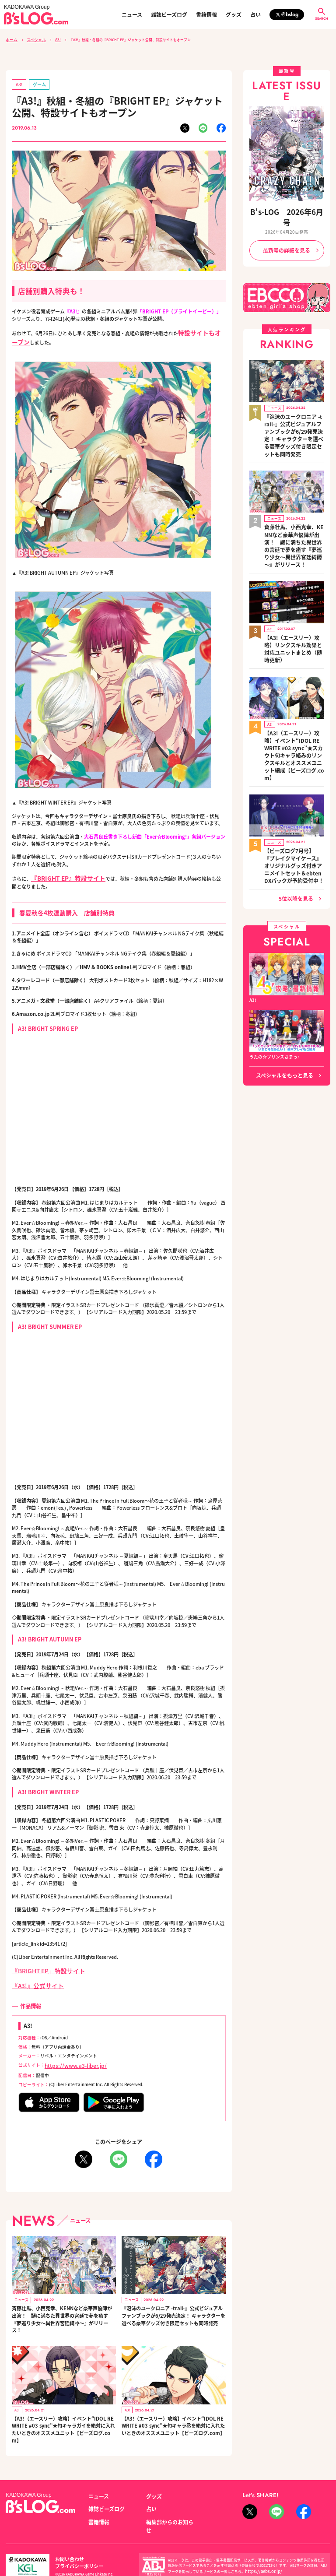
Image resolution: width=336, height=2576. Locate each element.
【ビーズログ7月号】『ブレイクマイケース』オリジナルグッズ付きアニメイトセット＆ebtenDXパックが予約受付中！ (294, 768)
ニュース (132, 14)
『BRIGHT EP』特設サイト (41, 1961)
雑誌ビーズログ (169, 14)
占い (255, 14)
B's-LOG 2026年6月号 (286, 210)
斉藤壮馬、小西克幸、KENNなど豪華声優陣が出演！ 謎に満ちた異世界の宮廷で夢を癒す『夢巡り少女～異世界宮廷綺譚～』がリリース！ (62, 2305)
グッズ (234, 14)
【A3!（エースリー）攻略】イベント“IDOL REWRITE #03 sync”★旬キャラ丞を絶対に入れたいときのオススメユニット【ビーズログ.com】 (173, 2411)
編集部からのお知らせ (168, 2504)
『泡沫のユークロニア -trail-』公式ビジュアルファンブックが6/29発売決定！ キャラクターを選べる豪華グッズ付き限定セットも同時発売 (173, 2301)
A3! (52, 39)
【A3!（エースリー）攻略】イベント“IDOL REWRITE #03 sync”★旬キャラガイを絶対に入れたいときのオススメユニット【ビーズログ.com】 (63, 2415)
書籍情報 (206, 14)
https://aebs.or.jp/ (259, 2544)
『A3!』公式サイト (32, 1975)
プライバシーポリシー (110, 2535)
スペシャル (33, 39)
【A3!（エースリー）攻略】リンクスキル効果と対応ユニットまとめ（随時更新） (294, 587)
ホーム (11, 39)
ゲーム (34, 82)
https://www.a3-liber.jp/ (69, 2053)
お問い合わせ (67, 2535)
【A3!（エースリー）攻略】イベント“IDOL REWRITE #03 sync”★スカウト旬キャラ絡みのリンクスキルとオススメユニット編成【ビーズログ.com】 (294, 676)
